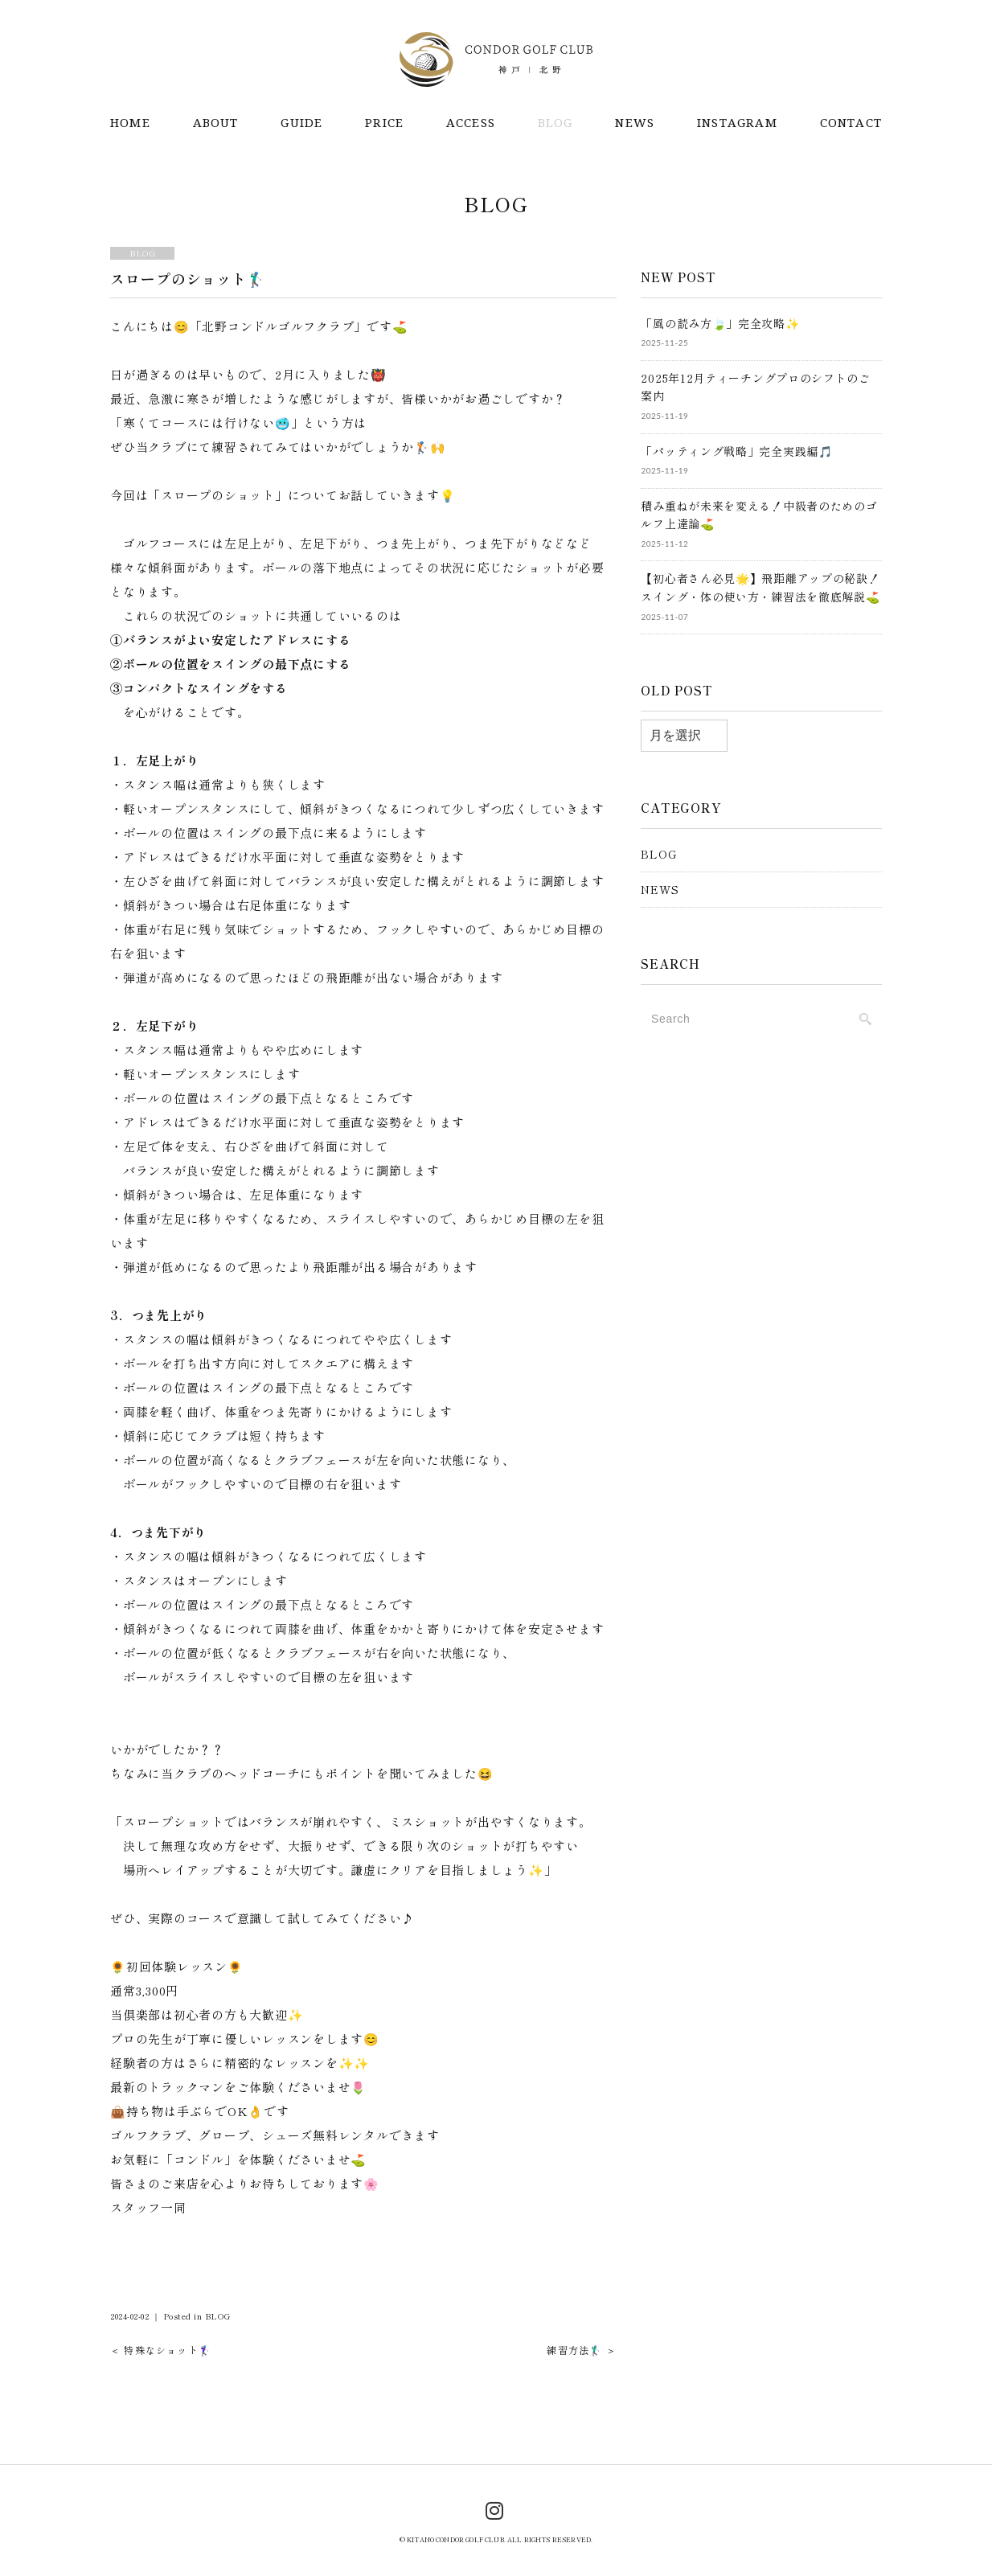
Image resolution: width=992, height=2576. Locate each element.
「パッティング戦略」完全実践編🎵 (736, 449)
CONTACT (851, 123)
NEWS (634, 123)
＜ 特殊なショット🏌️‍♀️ (160, 2347)
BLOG (555, 123)
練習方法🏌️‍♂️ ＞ (581, 2347)
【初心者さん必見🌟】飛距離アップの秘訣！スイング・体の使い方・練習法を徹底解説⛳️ (760, 585)
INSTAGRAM (737, 123)
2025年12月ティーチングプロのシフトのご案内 (755, 384)
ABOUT (216, 123)
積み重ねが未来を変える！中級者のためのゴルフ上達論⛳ (759, 512)
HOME (130, 123)
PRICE (384, 123)
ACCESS (470, 123)
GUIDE (301, 123)
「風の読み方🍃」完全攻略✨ (720, 321)
